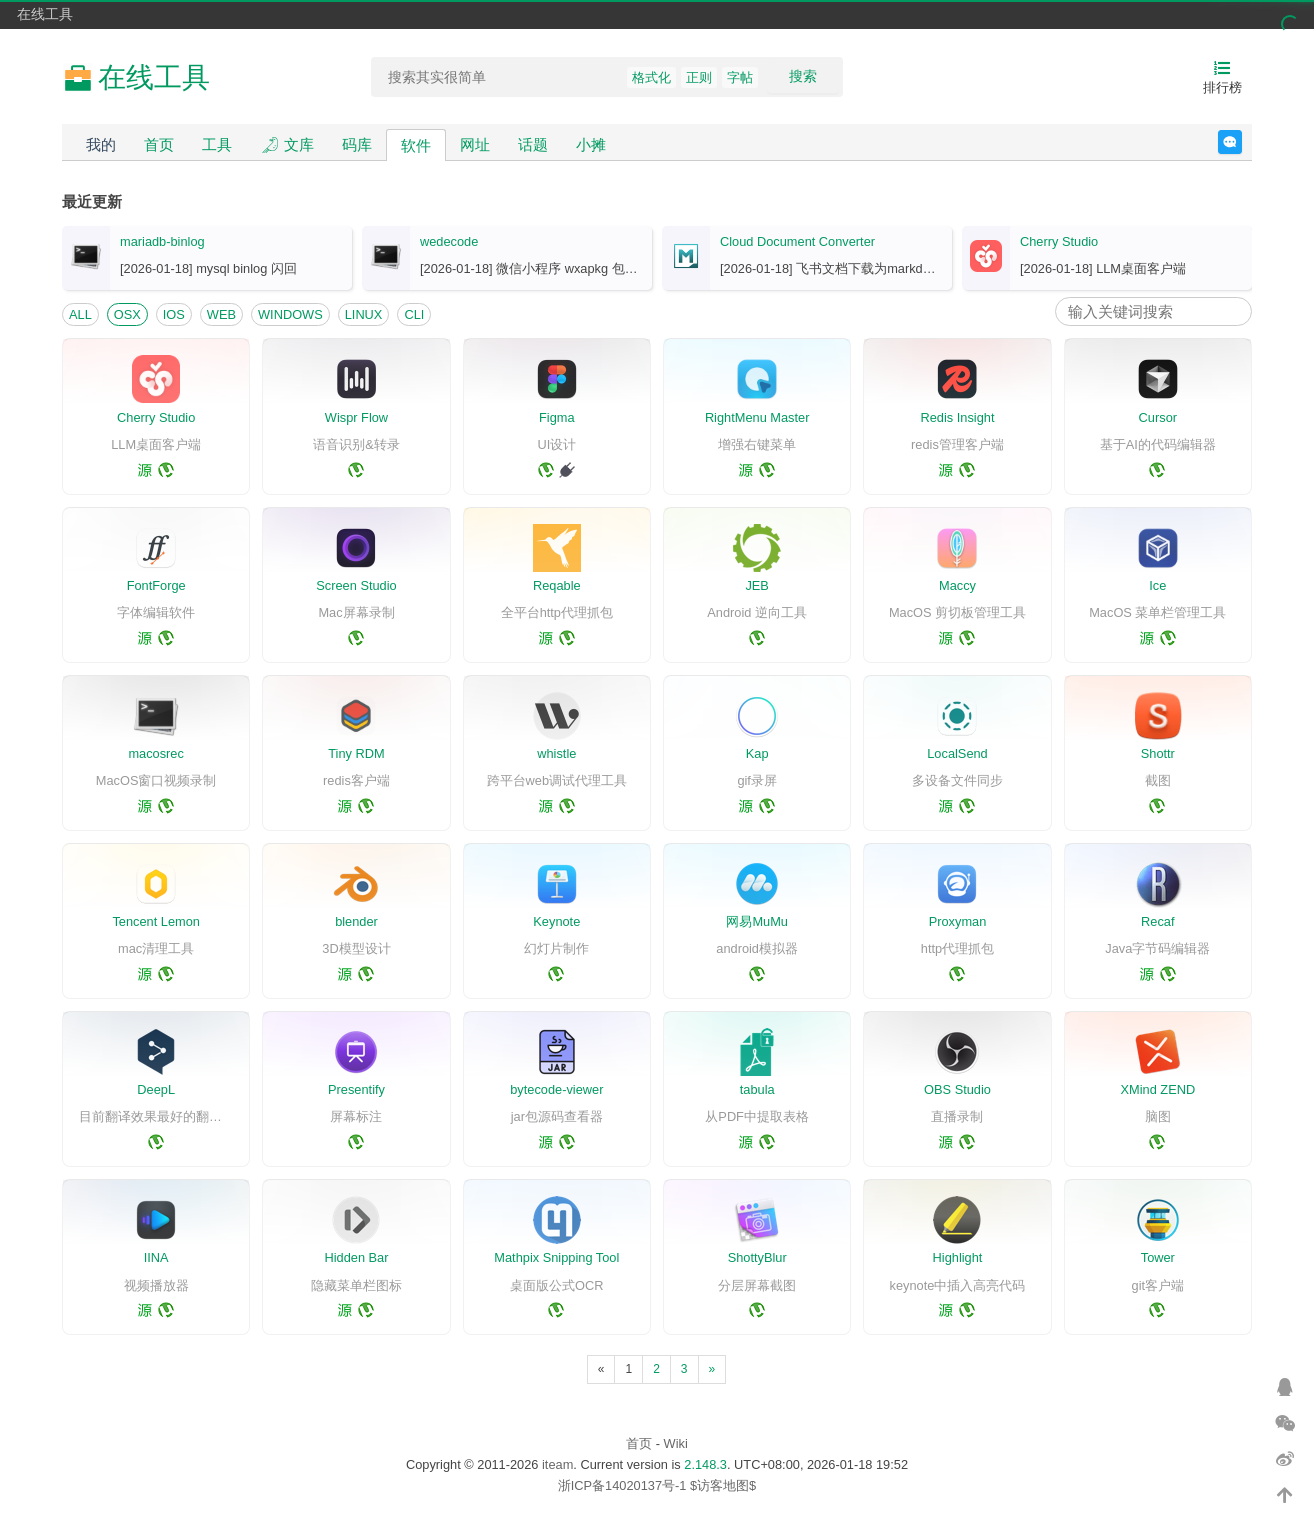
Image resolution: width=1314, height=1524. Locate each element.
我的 (101, 144)
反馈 (1241, 142)
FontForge (156, 585)
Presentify (356, 1089)
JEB (756, 585)
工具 (217, 144)
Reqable (557, 585)
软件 (416, 145)
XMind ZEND (1157, 1089)
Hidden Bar (356, 1257)
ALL (80, 314)
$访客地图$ (723, 1485)
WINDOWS (290, 314)
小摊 (591, 144)
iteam (557, 1464)
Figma (557, 417)
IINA (156, 1257)
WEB (221, 314)
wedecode (449, 241)
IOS (174, 314)
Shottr (1158, 753)
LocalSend (957, 753)
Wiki (676, 1443)
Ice (1157, 585)
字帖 (740, 77)
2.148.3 (705, 1464)
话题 (533, 144)
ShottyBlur (757, 1257)
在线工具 (45, 14)
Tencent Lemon (156, 921)
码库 (357, 144)
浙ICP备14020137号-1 (622, 1485)
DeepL (156, 1089)
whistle (556, 753)
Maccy (957, 585)
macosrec (155, 753)
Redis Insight (958, 417)
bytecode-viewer (556, 1089)
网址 (475, 144)
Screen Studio (356, 585)
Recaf (1157, 921)
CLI (414, 314)
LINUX (364, 314)
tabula (757, 1089)
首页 (159, 144)
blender (356, 921)
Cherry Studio (1059, 241)
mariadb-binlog (162, 241)
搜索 (803, 76)
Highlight (958, 1257)
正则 (699, 77)
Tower (1158, 1257)
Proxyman (958, 921)
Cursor (1158, 417)
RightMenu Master (757, 417)
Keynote (556, 921)
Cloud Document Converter (797, 241)
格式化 (651, 77)
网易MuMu (757, 921)
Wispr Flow (356, 417)
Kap (757, 753)
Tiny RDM (356, 753)
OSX (127, 314)
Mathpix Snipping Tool (556, 1257)
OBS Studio (957, 1089)
